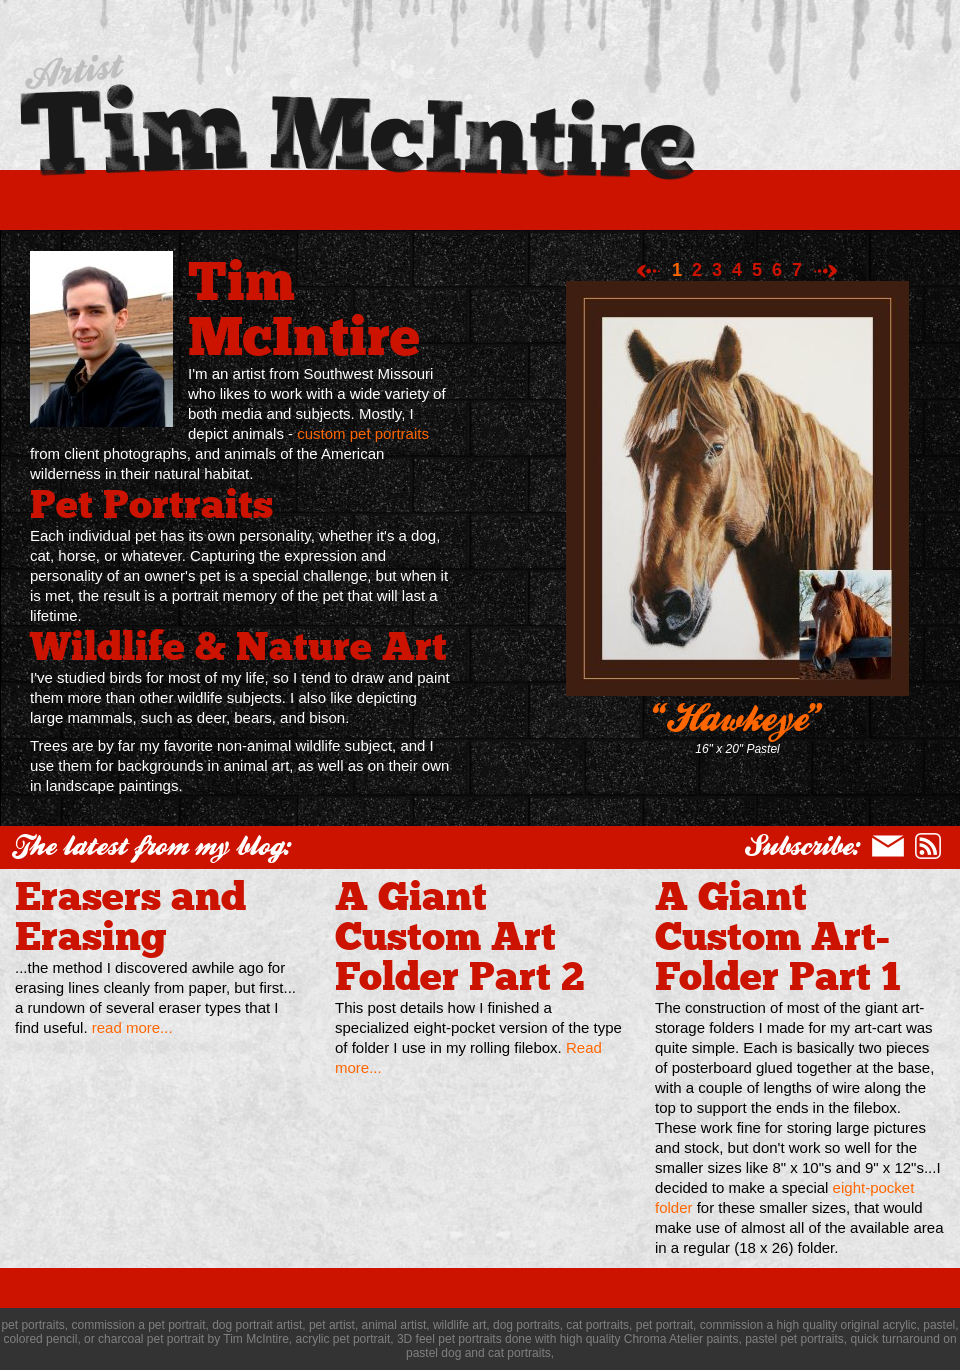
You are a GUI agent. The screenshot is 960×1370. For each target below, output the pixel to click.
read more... (132, 1027)
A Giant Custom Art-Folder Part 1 (778, 932)
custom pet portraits (363, 433)
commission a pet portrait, (139, 1325)
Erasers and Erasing (130, 912)
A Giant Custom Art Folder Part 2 (460, 932)
